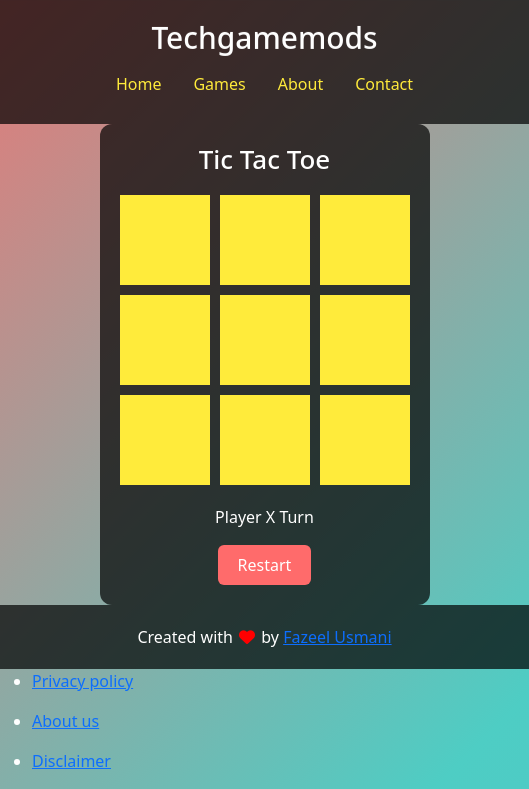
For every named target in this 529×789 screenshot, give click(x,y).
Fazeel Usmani (337, 637)
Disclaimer (71, 761)
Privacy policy (82, 681)
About (300, 84)
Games (219, 84)
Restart (265, 565)
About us (65, 721)
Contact (384, 84)
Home (139, 84)
